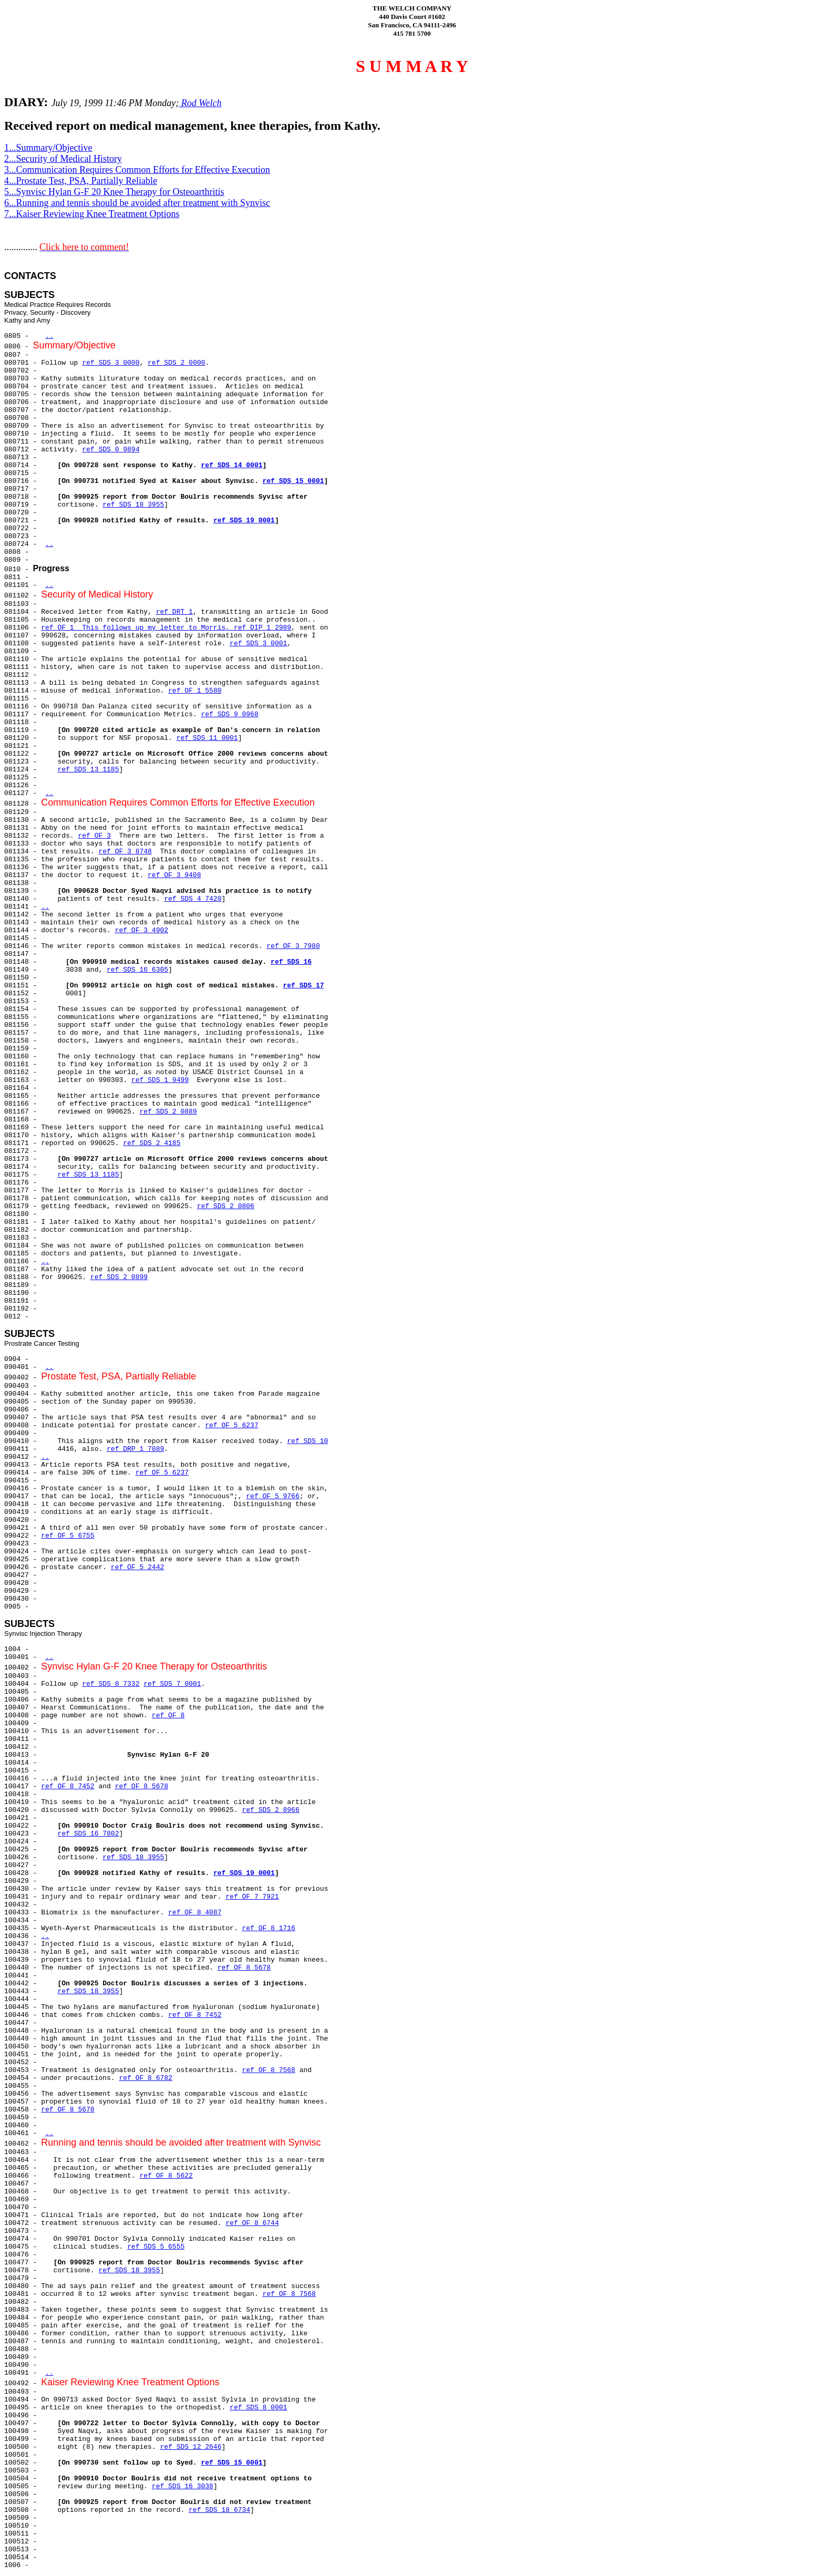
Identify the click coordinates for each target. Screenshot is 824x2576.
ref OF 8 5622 (165, 2176)
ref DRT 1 (174, 612)
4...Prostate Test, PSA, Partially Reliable (80, 181)
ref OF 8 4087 (194, 1912)
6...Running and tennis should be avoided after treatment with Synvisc (137, 203)
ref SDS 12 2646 (190, 2447)
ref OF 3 (94, 836)
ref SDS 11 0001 (207, 738)
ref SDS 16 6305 (137, 970)
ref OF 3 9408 (174, 875)
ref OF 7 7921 (252, 1897)
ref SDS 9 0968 (229, 714)
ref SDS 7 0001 (172, 1684)
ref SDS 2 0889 (168, 1112)
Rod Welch (200, 103)
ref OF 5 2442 (137, 1567)
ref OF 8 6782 (145, 2078)
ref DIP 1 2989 (262, 628)
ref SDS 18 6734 (219, 2510)
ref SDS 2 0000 (176, 363)
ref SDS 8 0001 (258, 2408)
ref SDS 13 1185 (88, 770)
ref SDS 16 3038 (182, 2486)
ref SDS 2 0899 (119, 1277)
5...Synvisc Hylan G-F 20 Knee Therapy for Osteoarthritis (114, 192)
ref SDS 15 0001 (293, 481)
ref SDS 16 (291, 962)
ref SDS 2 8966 (270, 1810)
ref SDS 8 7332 (110, 1684)
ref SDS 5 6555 (155, 2247)
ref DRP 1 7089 (135, 1449)
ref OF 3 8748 (124, 852)
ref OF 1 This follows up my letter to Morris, (137, 628)
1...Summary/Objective (48, 147)
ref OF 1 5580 (194, 691)
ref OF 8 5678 (141, 1786)
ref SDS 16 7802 (88, 1834)
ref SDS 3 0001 (258, 643)
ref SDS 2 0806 (225, 1206)
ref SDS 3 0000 (110, 363)
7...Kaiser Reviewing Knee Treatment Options (91, 214)
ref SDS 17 (303, 986)
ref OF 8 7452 (67, 1786)
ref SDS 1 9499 (160, 1080)
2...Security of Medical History (63, 158)
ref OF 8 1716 (268, 1928)
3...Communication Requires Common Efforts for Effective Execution (137, 169)
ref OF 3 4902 (141, 930)
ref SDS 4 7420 (192, 899)
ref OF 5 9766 (272, 1496)
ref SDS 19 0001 (244, 520)
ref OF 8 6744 (252, 2223)
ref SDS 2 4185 (151, 1143)
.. (49, 336)
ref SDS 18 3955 (133, 505)
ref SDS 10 (307, 1441)
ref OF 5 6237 (231, 1425)
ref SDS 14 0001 (231, 465)
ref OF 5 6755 (67, 1536)
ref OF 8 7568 (268, 2070)
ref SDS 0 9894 (110, 450)
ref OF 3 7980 (293, 946)
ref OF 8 (168, 1715)
